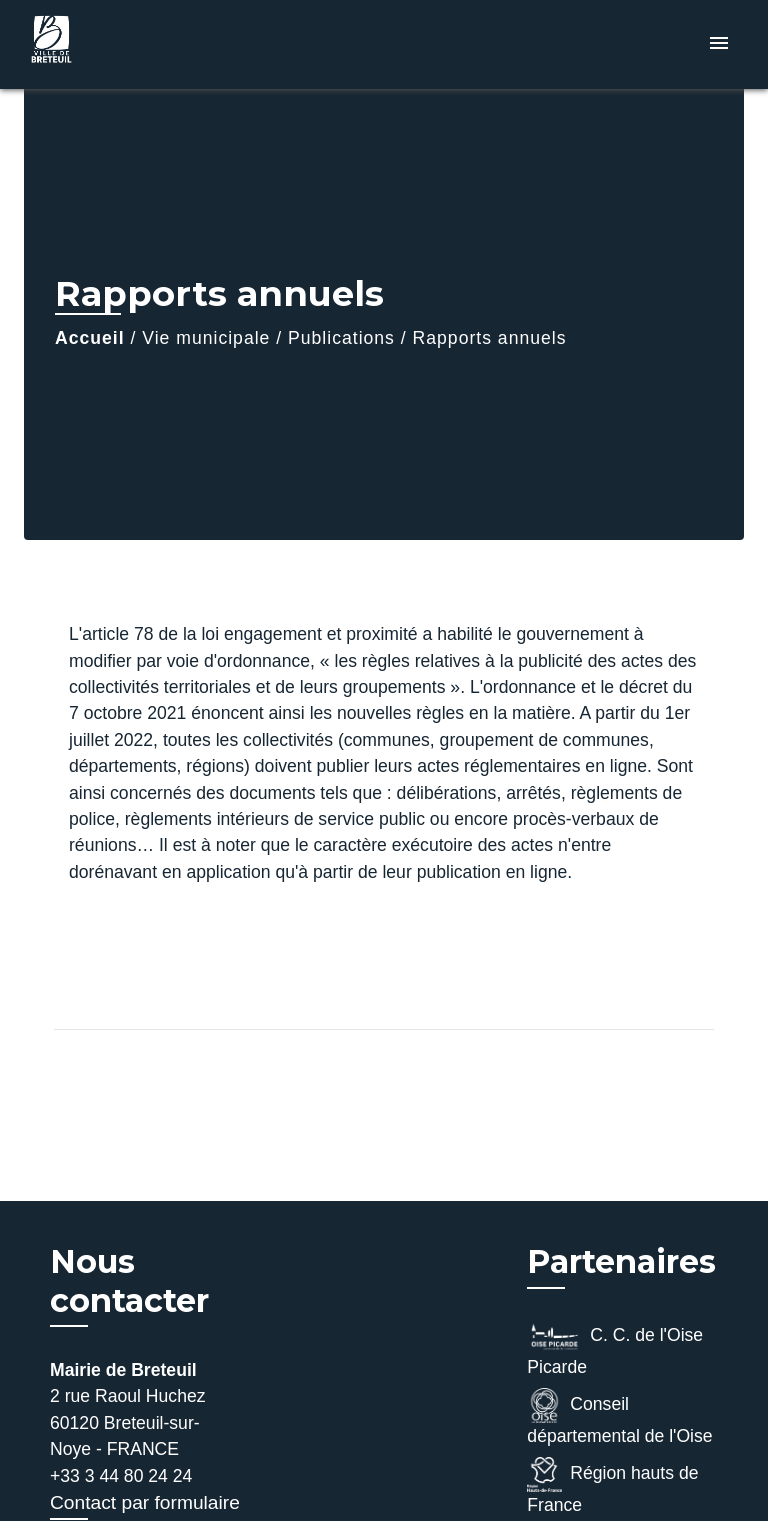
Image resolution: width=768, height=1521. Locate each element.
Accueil (90, 338)
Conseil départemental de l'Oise (619, 1417)
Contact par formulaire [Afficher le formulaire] (145, 1502)
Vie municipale (206, 338)
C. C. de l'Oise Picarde (615, 1348)
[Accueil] (99, 44)
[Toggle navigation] (719, 44)
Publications (341, 338)
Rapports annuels (490, 338)
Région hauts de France (612, 1486)
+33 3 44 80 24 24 (121, 1476)
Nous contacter (129, 1281)
